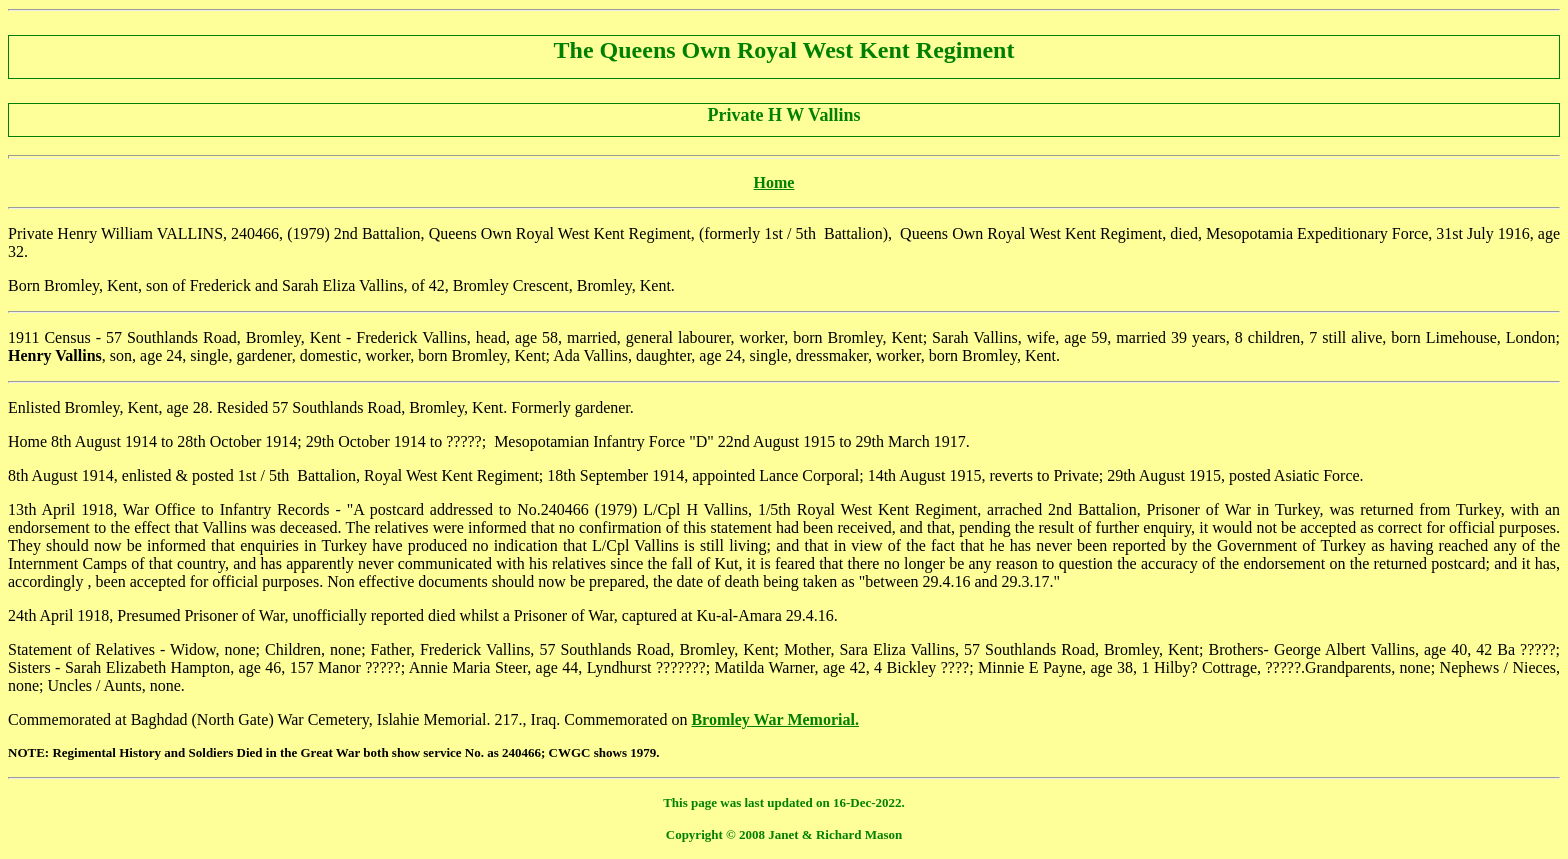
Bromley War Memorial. (775, 719)
